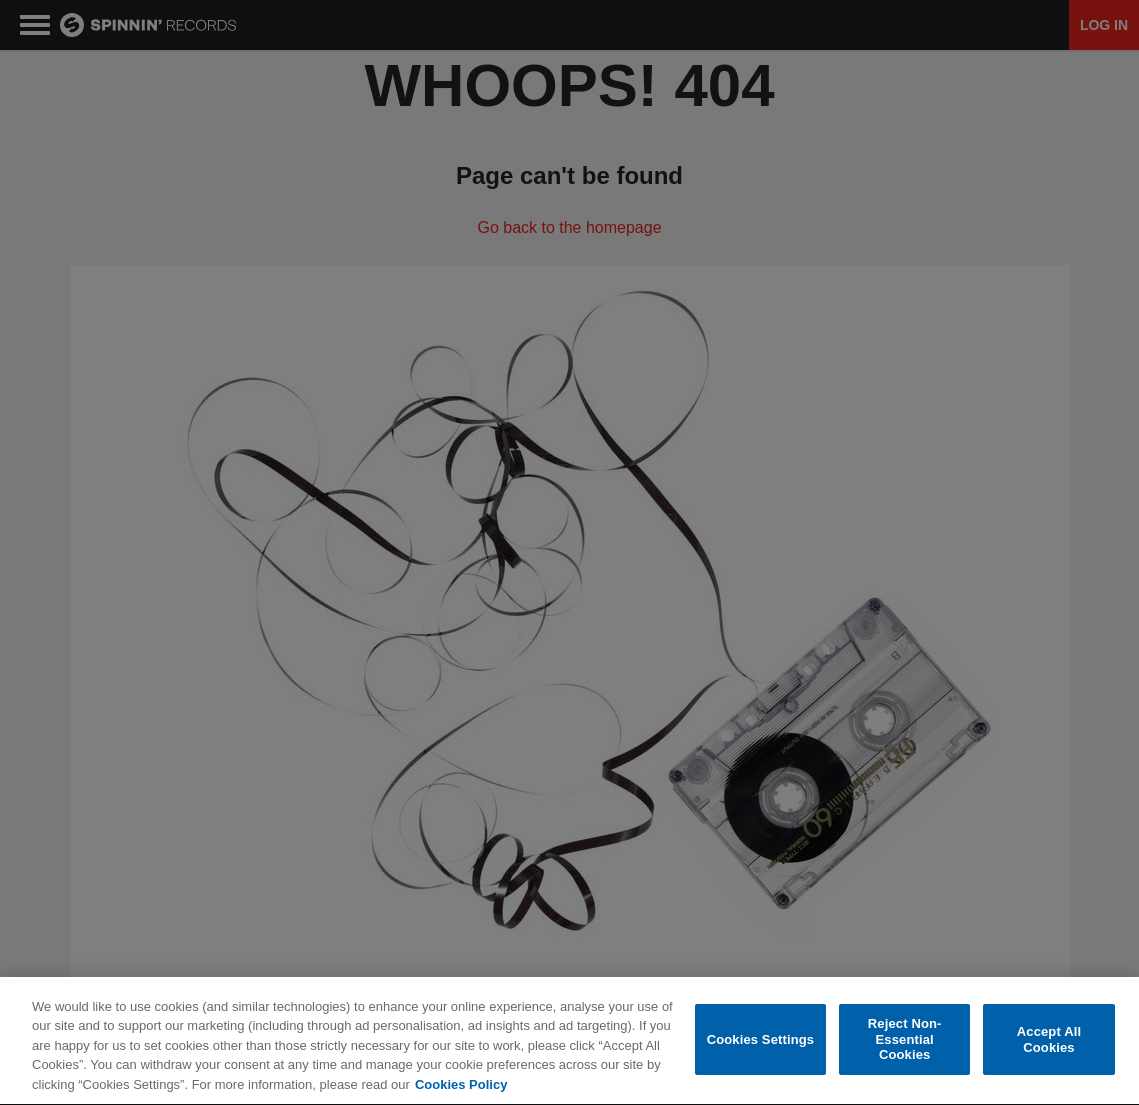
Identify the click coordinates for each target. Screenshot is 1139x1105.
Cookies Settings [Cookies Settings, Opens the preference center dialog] (761, 1040)
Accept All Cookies (1049, 1040)
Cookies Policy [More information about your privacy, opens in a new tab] (461, 1086)
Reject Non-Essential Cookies (905, 1040)
